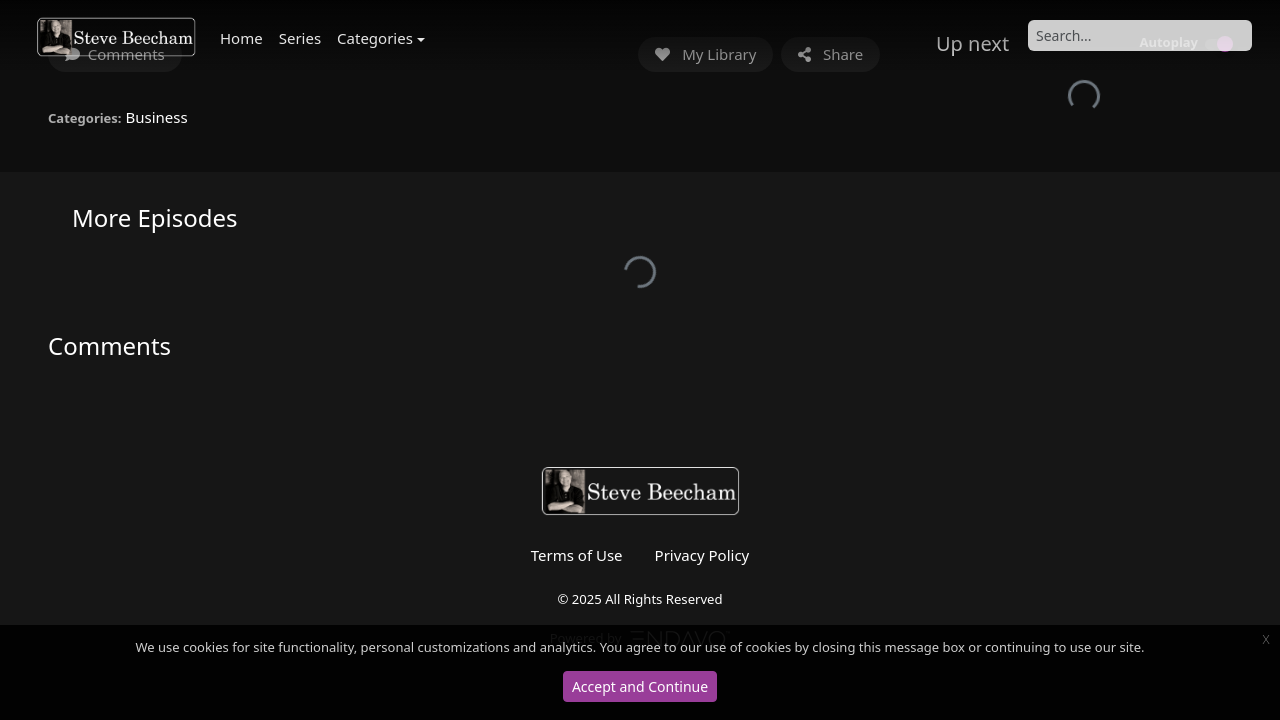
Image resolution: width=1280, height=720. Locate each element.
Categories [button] (375, 38)
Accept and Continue (640, 686)
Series (300, 38)
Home (241, 38)
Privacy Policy (702, 555)
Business (156, 117)
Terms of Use (577, 555)
